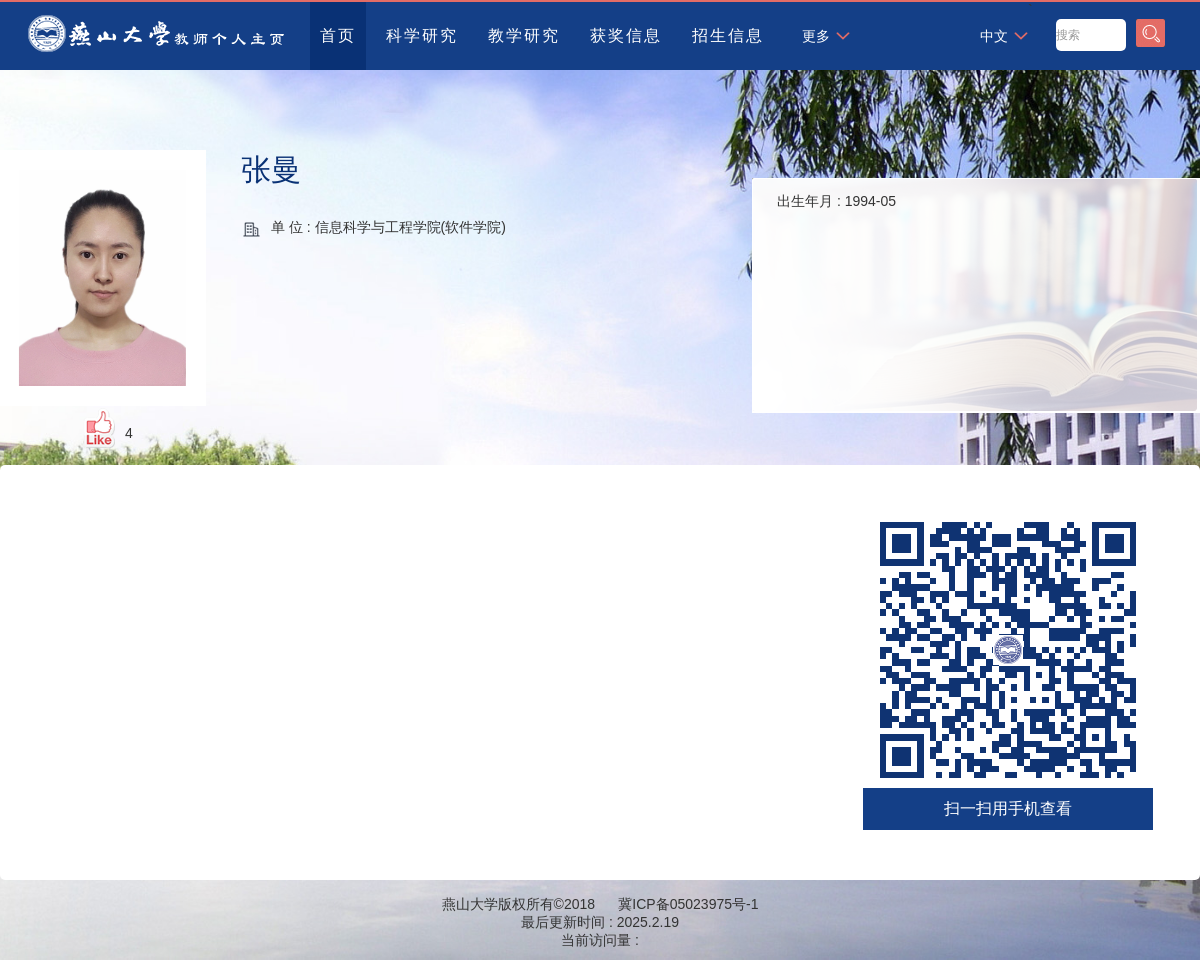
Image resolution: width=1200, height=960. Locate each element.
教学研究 (524, 35)
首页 (338, 35)
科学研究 (422, 35)
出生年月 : (836, 201)
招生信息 (728, 35)
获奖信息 (626, 35)
